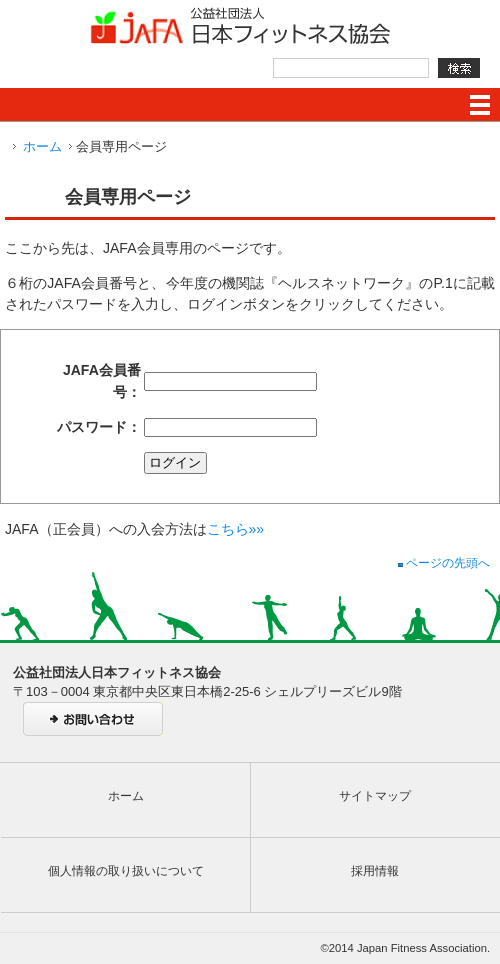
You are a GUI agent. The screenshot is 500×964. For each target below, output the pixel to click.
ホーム (42, 146)
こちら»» (236, 529)
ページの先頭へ (444, 563)
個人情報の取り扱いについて (126, 871)
